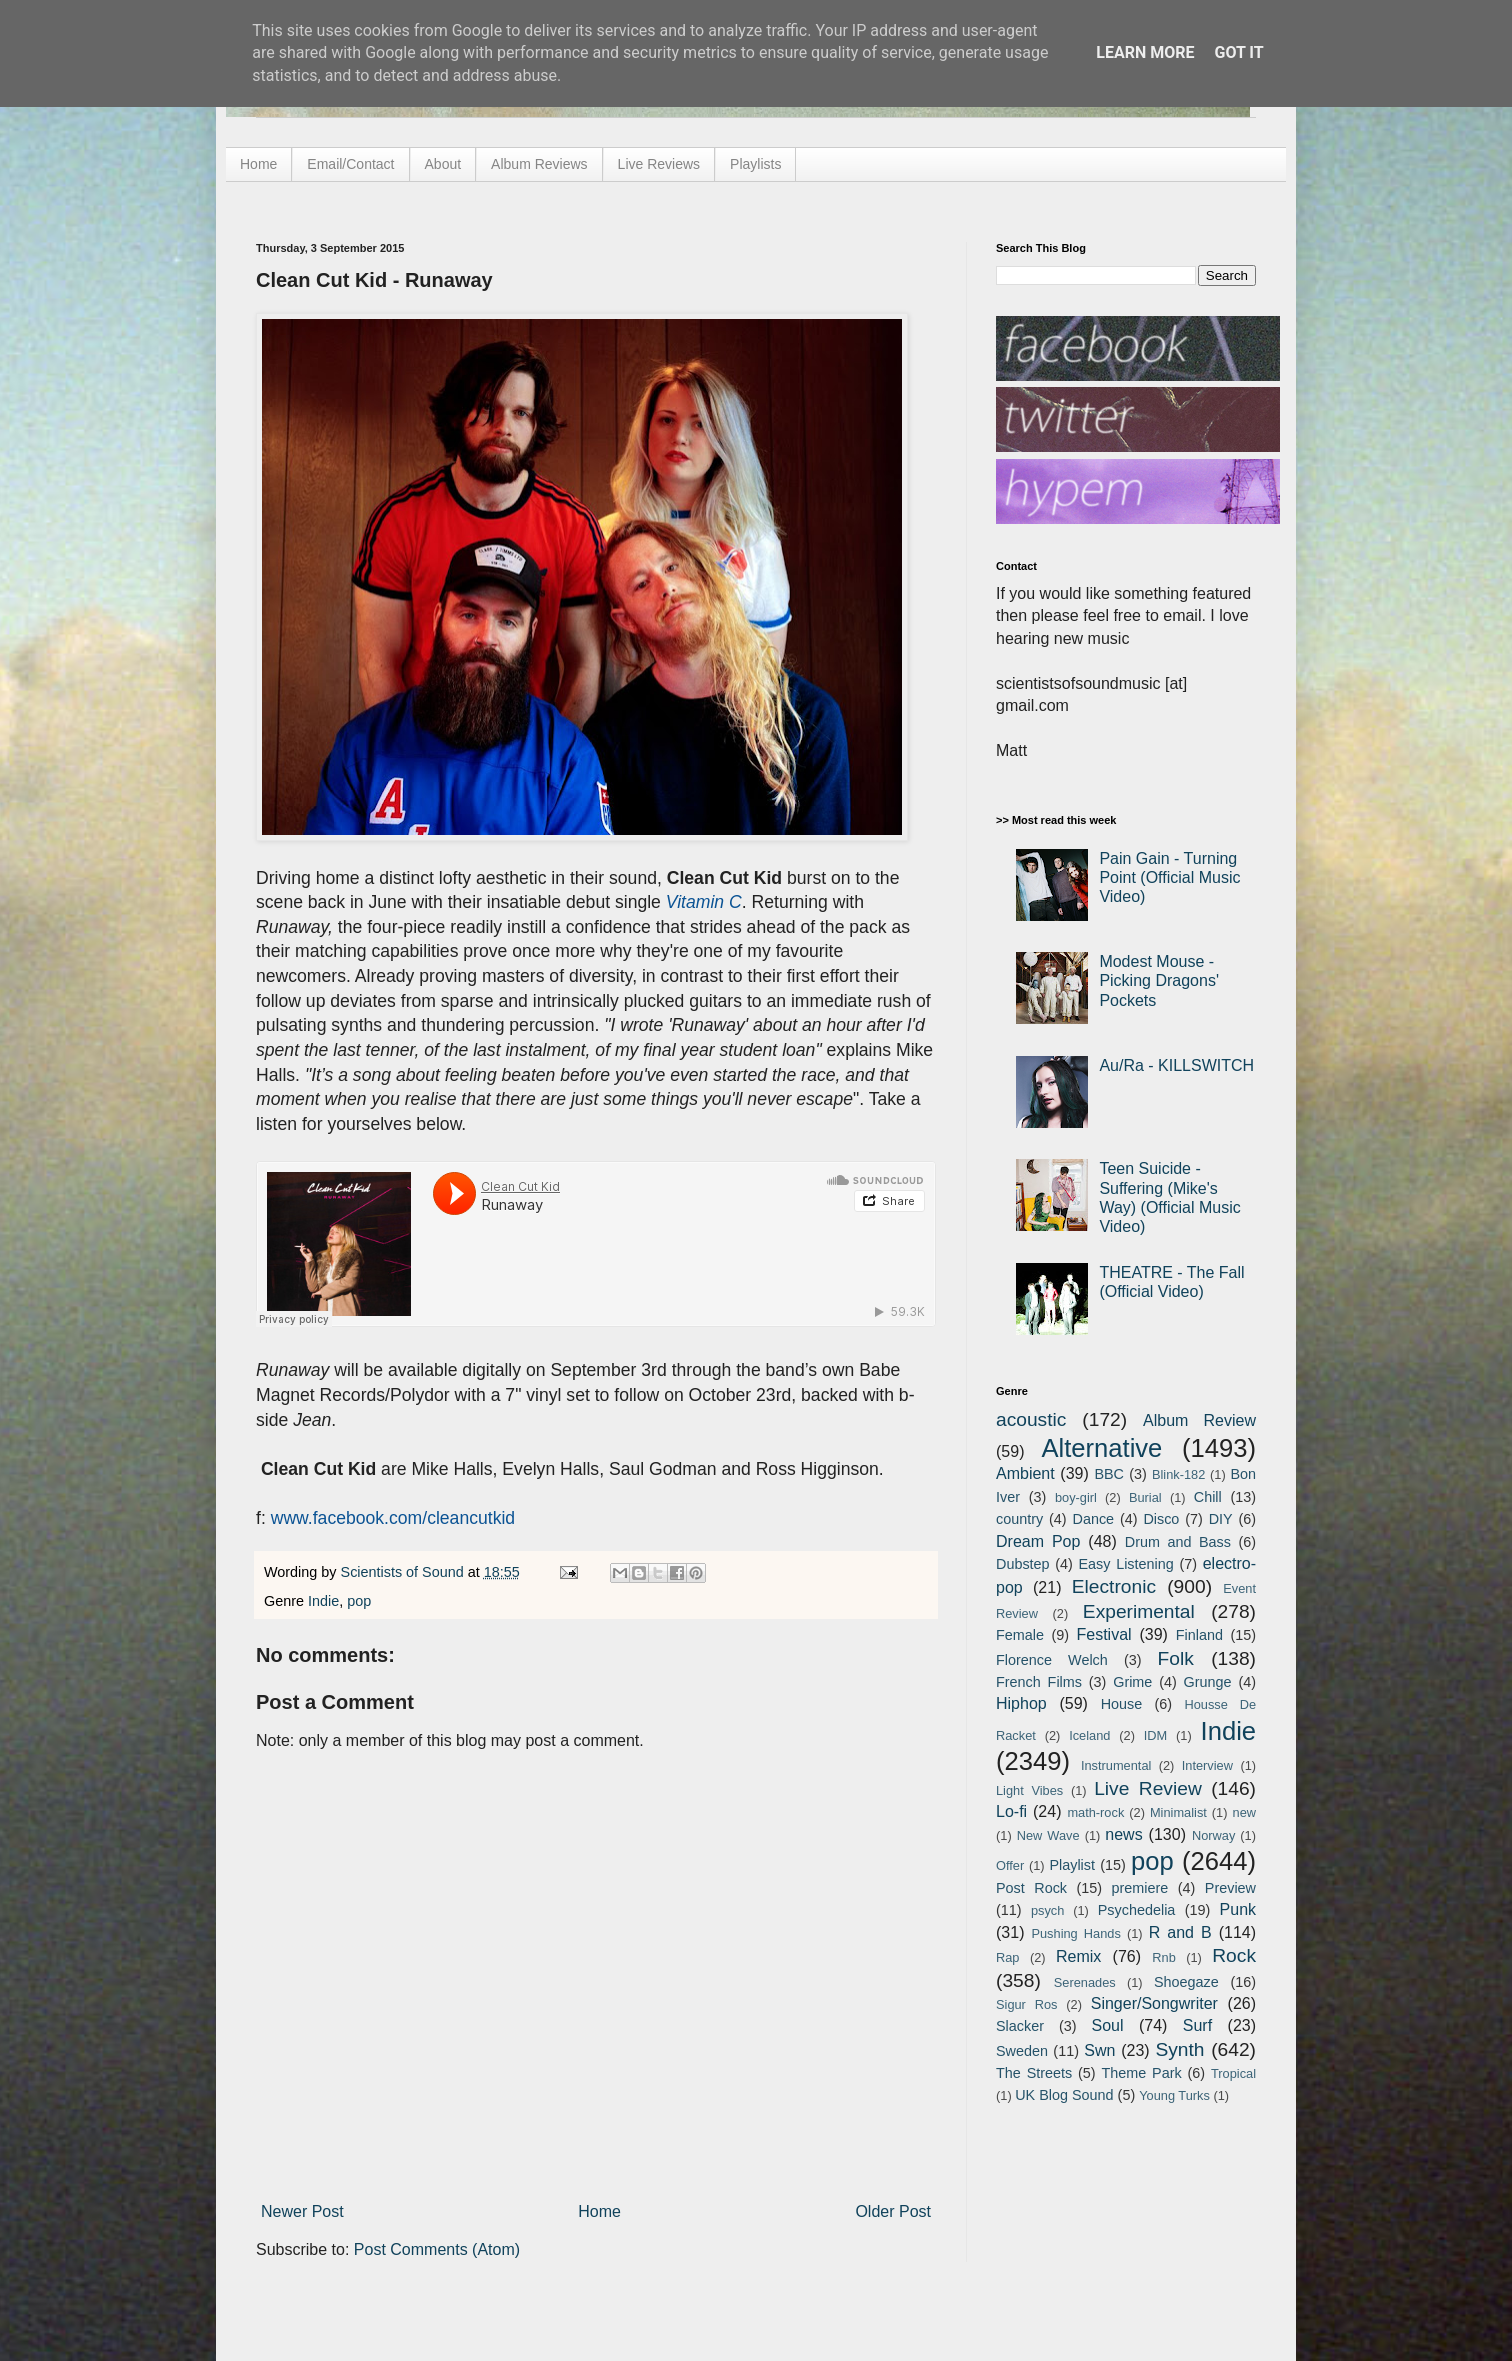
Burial (1145, 1497)
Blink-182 (1178, 1474)
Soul (1108, 2025)
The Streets (1034, 2073)
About (443, 164)
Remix (1078, 1956)
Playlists (755, 164)
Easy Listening (1126, 1564)
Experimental (1139, 1611)
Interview (1207, 1765)
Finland (1199, 1635)
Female (1020, 1635)
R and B (1180, 1932)
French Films (1039, 1682)
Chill (1208, 1497)
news (1123, 1834)
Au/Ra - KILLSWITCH (1176, 1065)
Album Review (1199, 1420)
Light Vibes (1029, 1790)
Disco (1161, 1519)
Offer (1010, 1865)
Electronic (1114, 1586)
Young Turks (1174, 2095)
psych (1047, 1910)
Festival (1103, 1634)
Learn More (1145, 52)
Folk (1176, 1658)
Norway (1213, 1835)
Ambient (1025, 1473)
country (1019, 1519)
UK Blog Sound (1064, 2095)
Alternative (1101, 1448)
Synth (1179, 2049)
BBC (1109, 1474)
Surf (1197, 2025)
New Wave (1048, 1835)
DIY (1221, 1519)
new (1244, 1812)
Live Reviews (659, 164)
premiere (1140, 1888)
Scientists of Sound (404, 1572)
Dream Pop (1038, 1541)
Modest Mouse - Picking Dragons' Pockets (1159, 980)
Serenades (1085, 1982)
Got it (1238, 52)
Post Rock (1031, 1888)
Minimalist (1178, 1812)
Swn (1099, 2050)
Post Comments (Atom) (437, 2249)
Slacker (1020, 2026)
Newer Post (302, 2211)
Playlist (1072, 1865)
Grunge (1208, 1682)
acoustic (1031, 1419)
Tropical (1233, 2073)
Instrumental (1116, 1765)
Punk (1238, 1909)
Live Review (1148, 1788)
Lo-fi (1011, 1811)
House (1122, 1704)
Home (258, 164)
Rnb (1163, 1957)
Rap (1007, 1957)
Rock (1234, 1955)
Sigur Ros (1026, 2004)
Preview (1230, 1888)
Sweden (1022, 2051)
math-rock (1095, 1812)
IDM (1155, 1735)
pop (359, 1601)
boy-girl (1076, 1497)
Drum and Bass (1178, 1542)
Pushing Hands (1075, 1933)
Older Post (893, 2211)
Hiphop (1021, 1703)
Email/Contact (350, 164)
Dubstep (1023, 1564)
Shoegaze (1186, 1982)
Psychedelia (1137, 1910)
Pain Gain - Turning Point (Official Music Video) (1169, 877)
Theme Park (1142, 2073)
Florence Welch (1052, 1660)
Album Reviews (539, 164)
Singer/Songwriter (1154, 2003)
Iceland (1089, 1735)
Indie (323, 1601)
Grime (1132, 1682)
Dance (1093, 1519)
